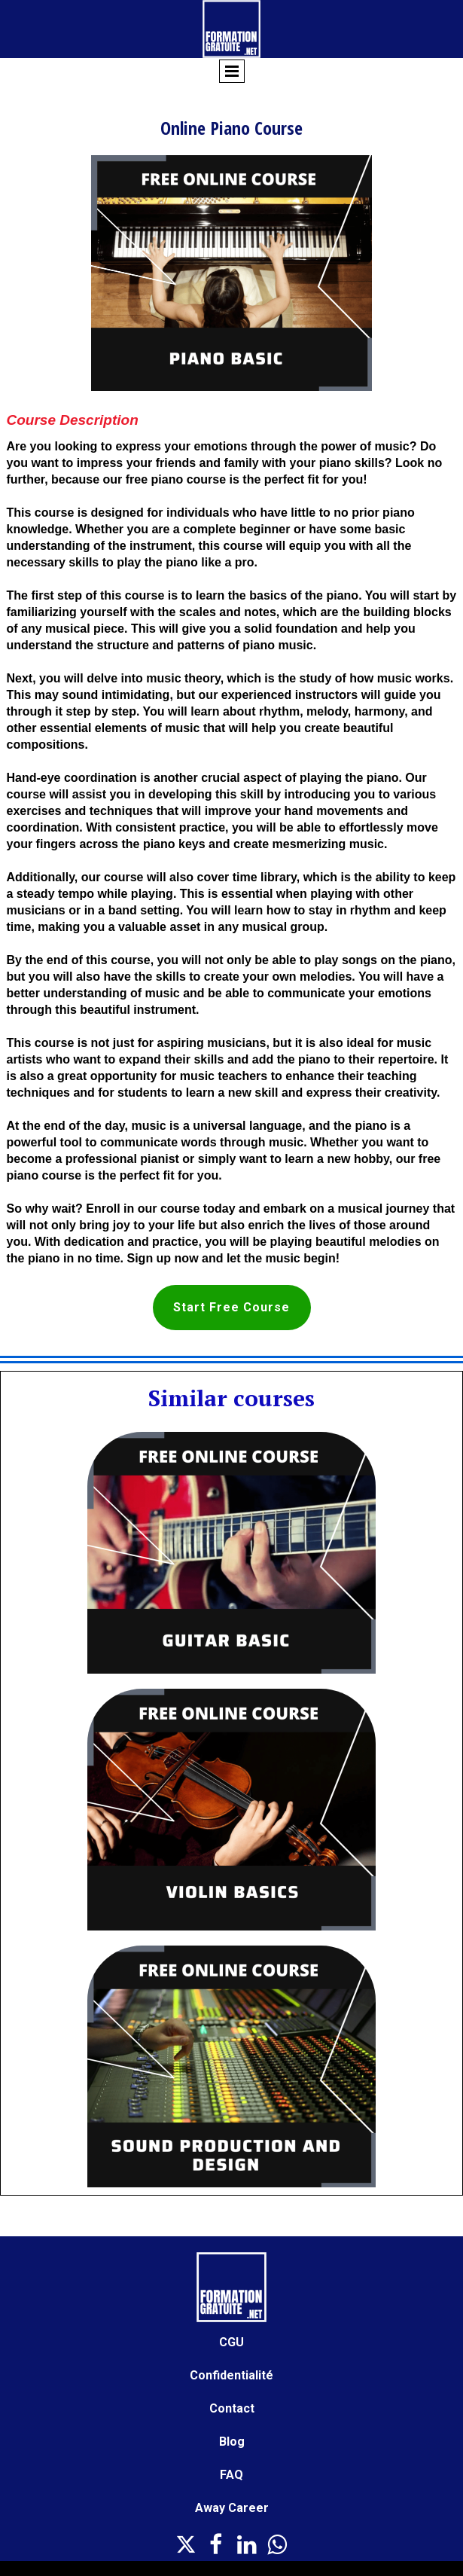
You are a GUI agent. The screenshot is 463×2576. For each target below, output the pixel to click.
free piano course (176, 479)
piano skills (352, 462)
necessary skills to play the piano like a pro (130, 562)
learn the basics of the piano (277, 595)
